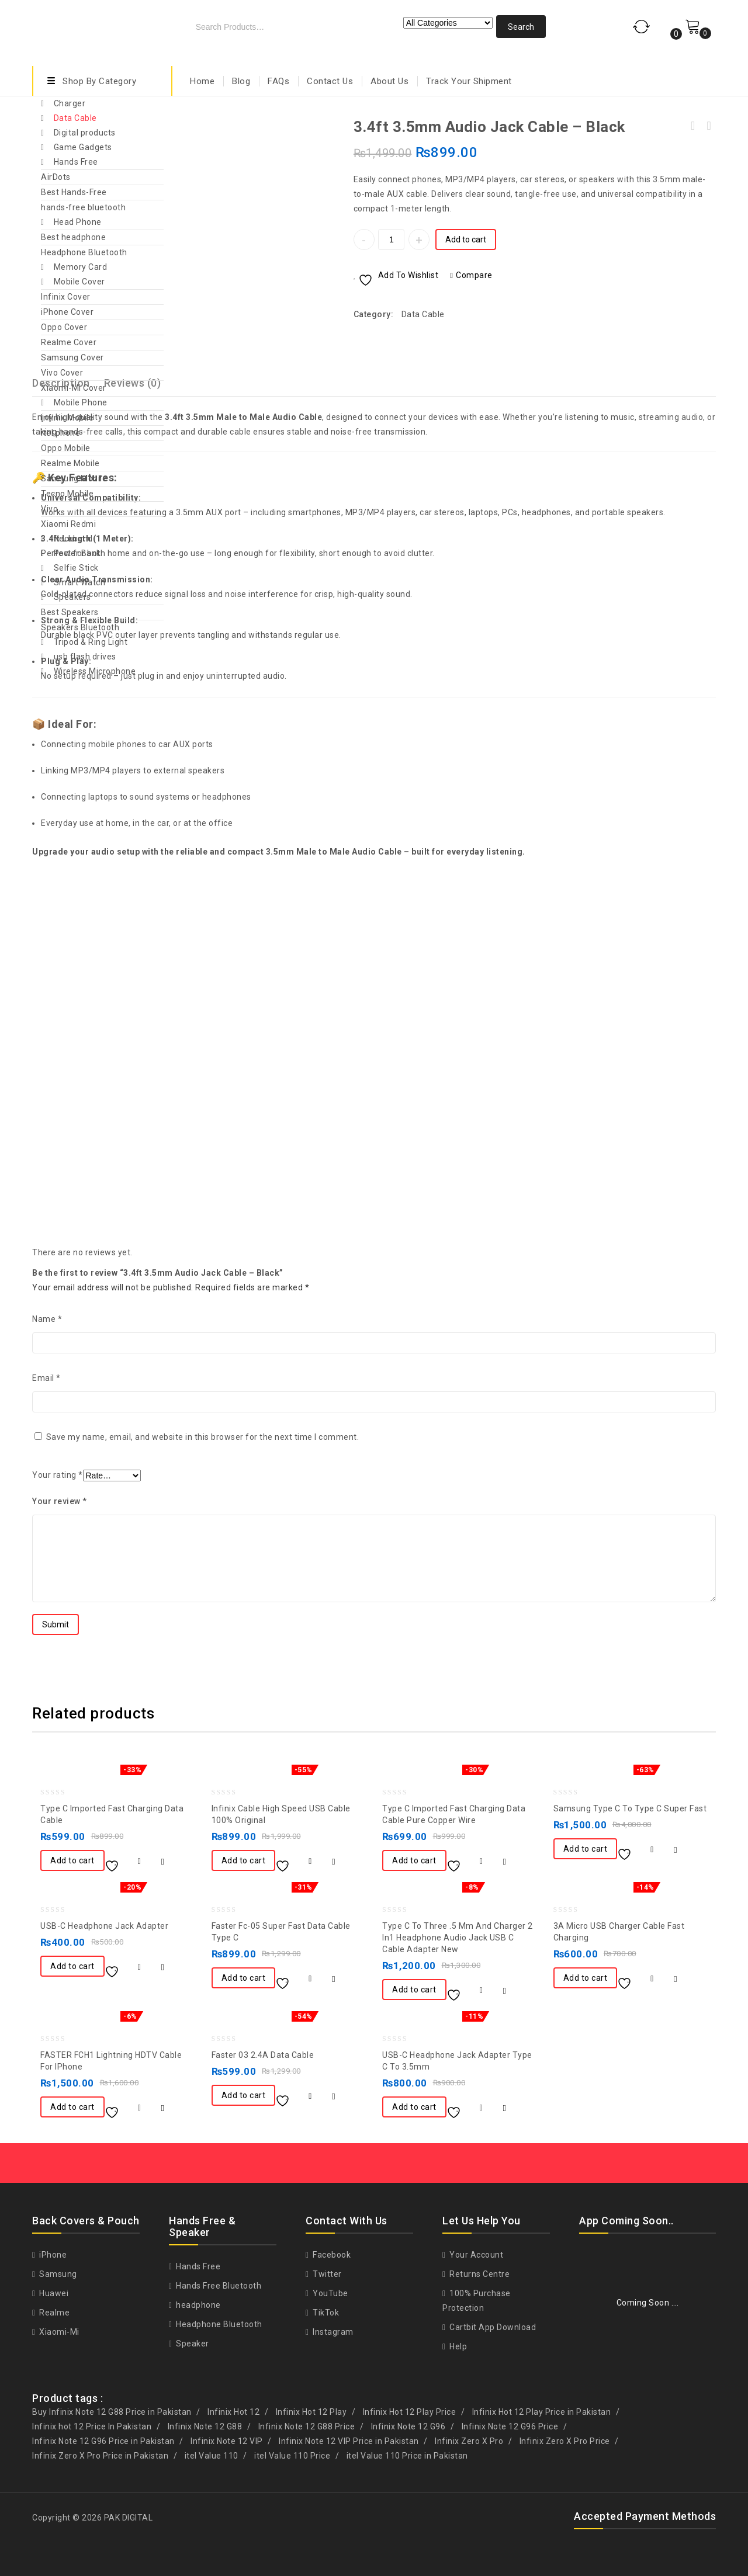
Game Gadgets (83, 147)
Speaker (191, 2343)
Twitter (326, 2274)
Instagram (332, 2332)
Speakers (72, 597)
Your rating (57, 1475)
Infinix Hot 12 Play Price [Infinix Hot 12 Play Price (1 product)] (409, 2412)
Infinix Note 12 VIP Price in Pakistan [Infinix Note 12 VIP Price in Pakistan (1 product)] (349, 2441)
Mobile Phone (81, 402)
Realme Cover (68, 342)
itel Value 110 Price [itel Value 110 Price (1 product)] (292, 2455)
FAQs (278, 81)
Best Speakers (70, 612)
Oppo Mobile (66, 448)
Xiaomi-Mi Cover (73, 388)
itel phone (60, 433)
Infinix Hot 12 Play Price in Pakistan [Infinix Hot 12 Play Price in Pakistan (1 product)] (541, 2412)
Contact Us (330, 81)
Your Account (476, 2254)
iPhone (52, 2254)
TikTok (325, 2312)
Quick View (163, 1861)
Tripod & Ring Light (91, 642)
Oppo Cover (64, 327)
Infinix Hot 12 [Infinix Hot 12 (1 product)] (233, 2412)
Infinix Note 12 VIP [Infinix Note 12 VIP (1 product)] (227, 2441)
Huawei (53, 2293)
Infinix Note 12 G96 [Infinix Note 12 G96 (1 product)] (408, 2426)
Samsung (57, 2274)
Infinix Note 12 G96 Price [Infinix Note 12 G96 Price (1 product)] (510, 2426)
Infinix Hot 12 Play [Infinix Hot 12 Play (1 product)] (311, 2412)
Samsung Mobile (74, 478)
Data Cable (75, 118)
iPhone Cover (67, 312)
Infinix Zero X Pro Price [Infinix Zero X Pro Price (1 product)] (565, 2441)
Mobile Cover (79, 281)
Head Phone (78, 222)
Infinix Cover (66, 296)
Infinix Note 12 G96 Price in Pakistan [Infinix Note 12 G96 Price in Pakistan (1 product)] (103, 2441)
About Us (389, 81)
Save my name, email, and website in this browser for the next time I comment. (202, 1437)
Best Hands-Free (74, 192)
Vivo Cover (62, 372)
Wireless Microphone (95, 671)
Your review (59, 1501)
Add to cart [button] (72, 1860)
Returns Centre (479, 2274)
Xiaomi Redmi (68, 524)
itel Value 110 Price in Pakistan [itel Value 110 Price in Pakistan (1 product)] (407, 2455)
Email (46, 1378)
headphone (197, 2305)
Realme (53, 2312)
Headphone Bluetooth (84, 252)
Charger (70, 103)
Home (202, 81)
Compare (474, 275)
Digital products (85, 132)
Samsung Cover (72, 357)
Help (458, 2346)
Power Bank (77, 553)
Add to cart (465, 239)
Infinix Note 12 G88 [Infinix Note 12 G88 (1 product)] (205, 2426)
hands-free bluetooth (83, 207)
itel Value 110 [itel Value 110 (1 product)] (211, 2455)
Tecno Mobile (67, 493)
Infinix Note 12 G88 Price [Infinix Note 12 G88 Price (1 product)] (306, 2426)
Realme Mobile (70, 463)
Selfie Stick (76, 567)
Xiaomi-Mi (58, 2332)
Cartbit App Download (492, 2327)
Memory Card (81, 267)
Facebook (331, 2254)
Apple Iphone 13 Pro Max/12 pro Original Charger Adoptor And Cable (693, 126)
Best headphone (73, 237)
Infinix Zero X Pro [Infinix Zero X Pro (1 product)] (469, 2441)
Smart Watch (80, 582)
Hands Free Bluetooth (218, 2285)
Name (47, 1319)
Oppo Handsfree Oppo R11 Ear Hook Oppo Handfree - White (708, 126)
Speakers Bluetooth (80, 627)
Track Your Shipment (469, 81)
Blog (241, 81)
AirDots (56, 177)
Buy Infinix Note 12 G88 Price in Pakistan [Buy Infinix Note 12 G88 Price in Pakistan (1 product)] (112, 2412)
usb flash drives (85, 656)
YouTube (329, 2293)
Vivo (49, 508)
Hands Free (76, 161)
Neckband (73, 538)
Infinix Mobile (67, 417)
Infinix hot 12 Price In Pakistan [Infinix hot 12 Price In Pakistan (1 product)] (91, 2426)
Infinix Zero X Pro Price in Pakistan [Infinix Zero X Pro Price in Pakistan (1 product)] (100, 2455)
